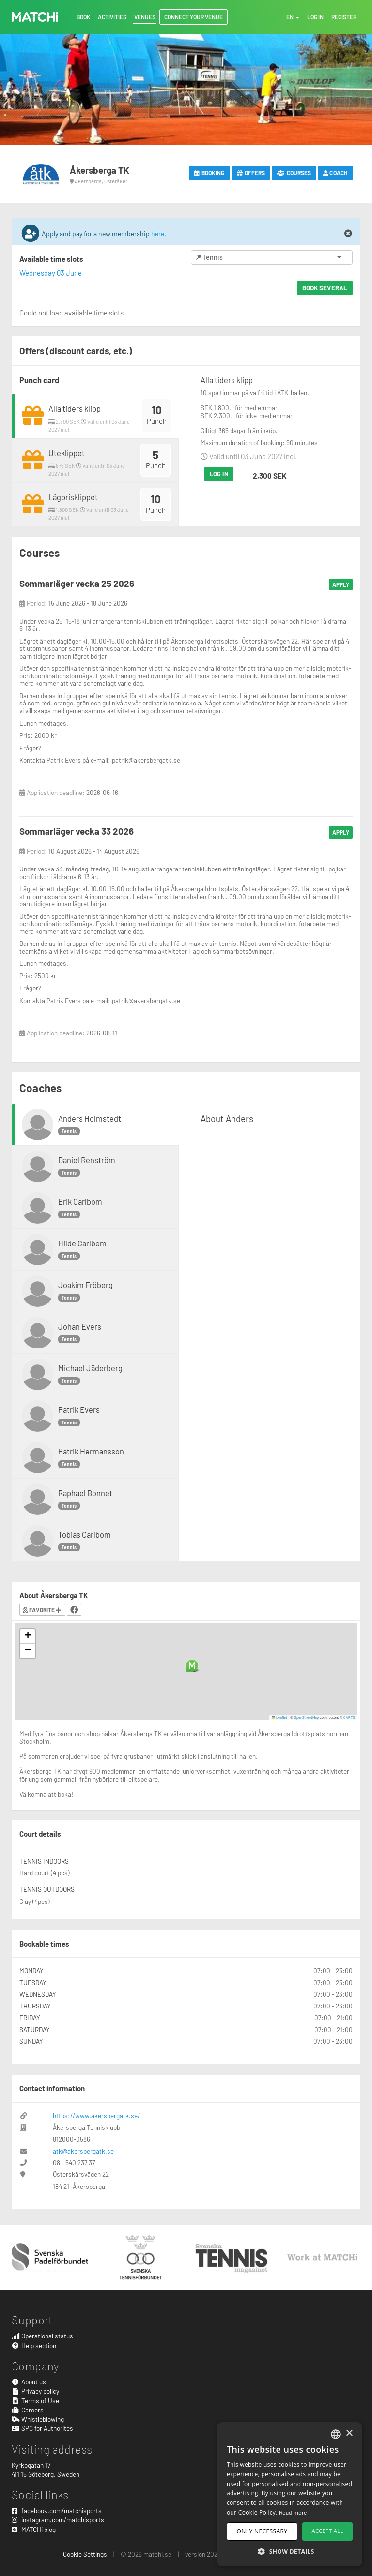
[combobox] (336, 2434)
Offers (251, 172)
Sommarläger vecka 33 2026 (76, 831)
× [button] (349, 2433)
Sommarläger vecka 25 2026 (76, 583)
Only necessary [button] (262, 2531)
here (157, 233)
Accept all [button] (327, 2530)
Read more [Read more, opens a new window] (293, 2512)
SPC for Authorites (42, 2428)
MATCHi (35, 17)
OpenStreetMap (306, 1717)
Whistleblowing (38, 2419)
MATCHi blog (34, 2529)
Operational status (42, 2336)
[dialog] (289, 2494)
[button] (192, 1666)
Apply (341, 584)
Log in (219, 474)
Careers (28, 2410)
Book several (324, 288)
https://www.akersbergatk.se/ (96, 2116)
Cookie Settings (85, 2554)
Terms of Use (35, 2400)
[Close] (348, 234)
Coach (335, 172)
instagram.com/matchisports (58, 2520)
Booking (209, 172)
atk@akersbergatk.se (83, 2151)
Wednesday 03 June (50, 273)
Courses (294, 172)
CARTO (349, 1717)
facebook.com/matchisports (57, 2510)
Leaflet (280, 1717)
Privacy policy (35, 2391)
